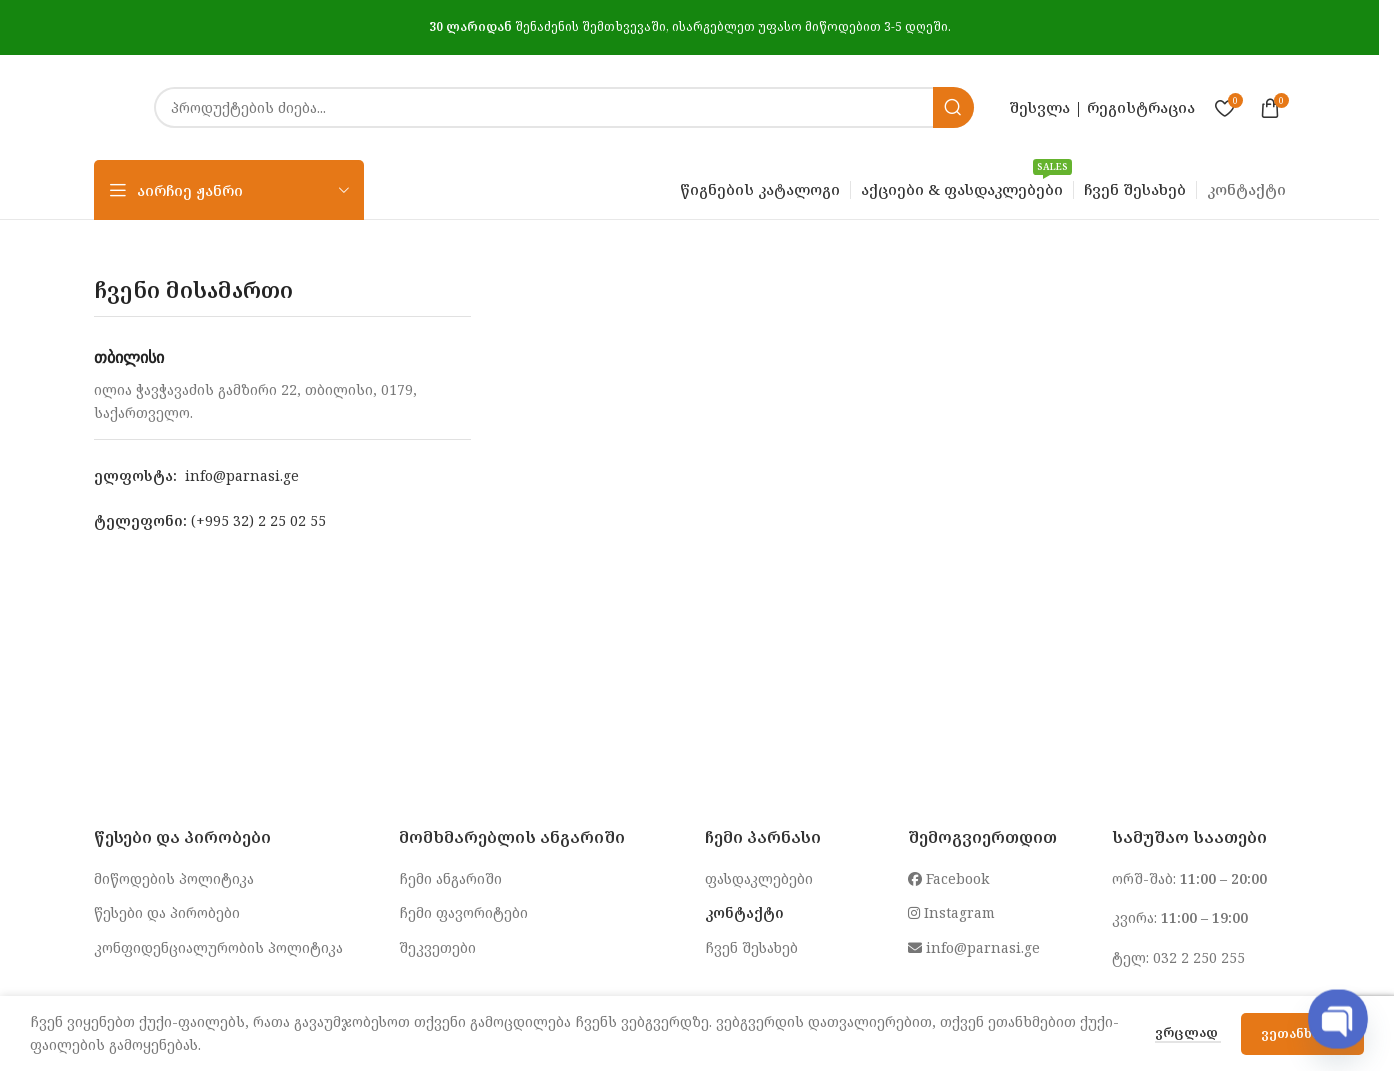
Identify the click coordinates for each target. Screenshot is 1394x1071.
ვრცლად (1188, 1032)
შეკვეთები (437, 947)
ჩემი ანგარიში (450, 878)
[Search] (564, 107)
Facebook (948, 878)
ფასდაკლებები (759, 878)
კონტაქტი (744, 912)
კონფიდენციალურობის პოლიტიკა (218, 947)
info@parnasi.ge (242, 475)
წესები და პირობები (167, 912)
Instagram (951, 912)
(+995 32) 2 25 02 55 (258, 520)
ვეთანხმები (1302, 1033)
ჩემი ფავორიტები (463, 912)
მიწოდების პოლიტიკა (174, 878)
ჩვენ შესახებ (751, 947)
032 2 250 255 (1199, 957)
